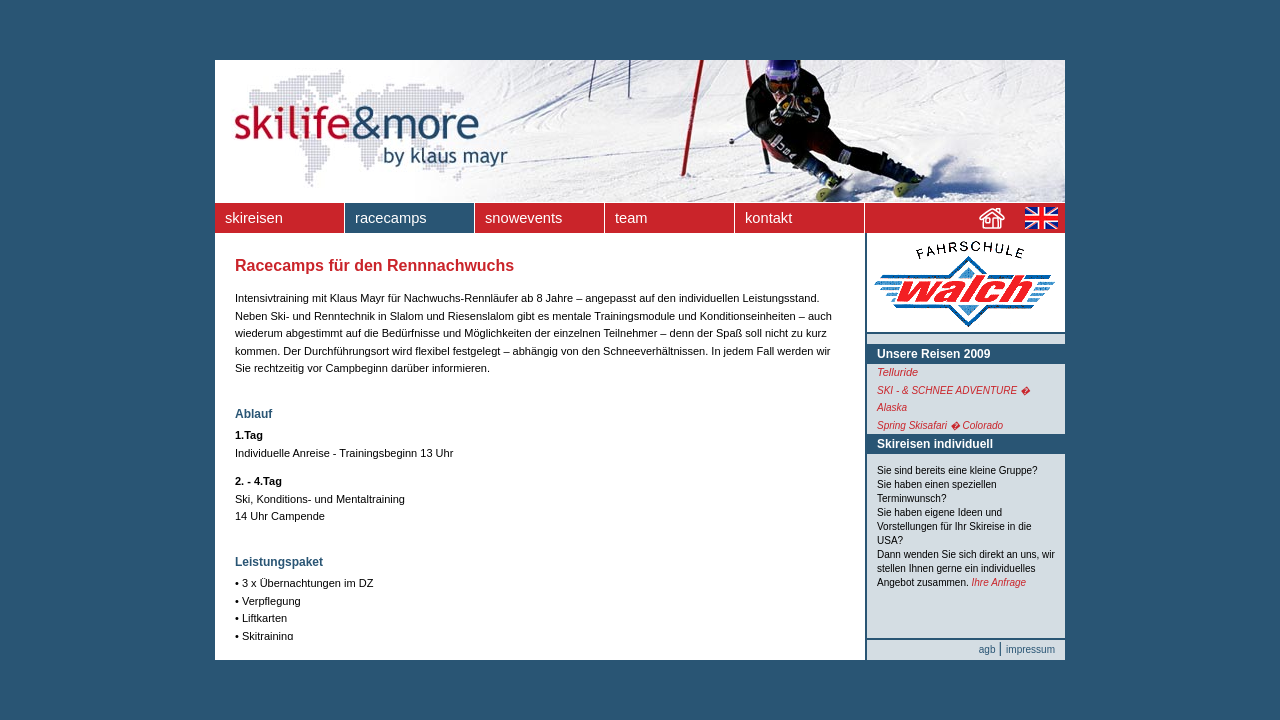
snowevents (523, 218)
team (631, 218)
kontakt (768, 218)
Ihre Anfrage (999, 582)
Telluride (897, 372)
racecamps (391, 218)
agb (987, 649)
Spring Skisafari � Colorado (940, 425)
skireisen (254, 218)
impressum (1030, 649)
